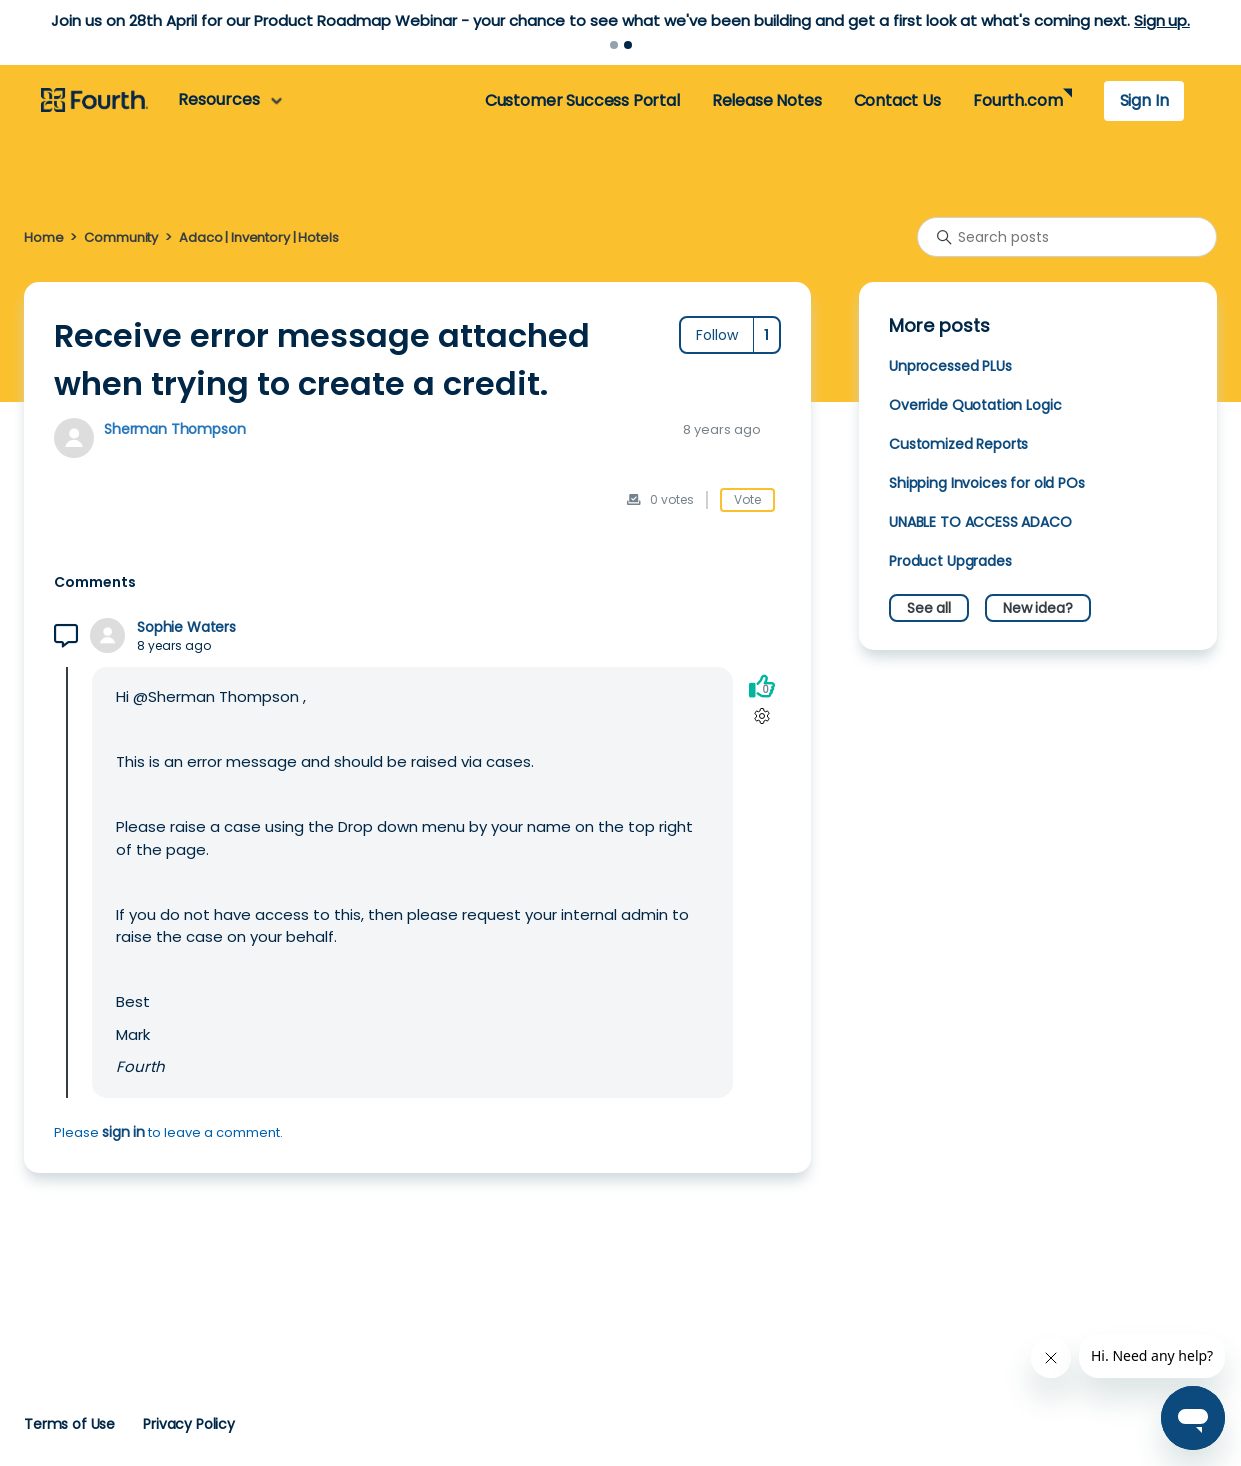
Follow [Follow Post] (717, 335)
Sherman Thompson (175, 429)
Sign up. (1162, 20)
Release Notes (767, 100)
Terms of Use (69, 1424)
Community (121, 237)
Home (43, 237)
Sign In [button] (1144, 100)
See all (929, 608)
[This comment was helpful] (762, 685)
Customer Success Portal (582, 100)
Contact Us (897, 100)
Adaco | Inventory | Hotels (258, 237)
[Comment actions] (761, 715)
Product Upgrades (950, 561)
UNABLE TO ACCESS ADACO (980, 522)
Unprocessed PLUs (950, 366)
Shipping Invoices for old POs (987, 483)
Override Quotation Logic (975, 405)
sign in (123, 1132)
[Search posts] (1067, 237)
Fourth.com (1017, 100)
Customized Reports (958, 444)
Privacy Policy (189, 1424)
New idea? (1038, 608)
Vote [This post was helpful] (747, 499)
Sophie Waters (186, 627)
